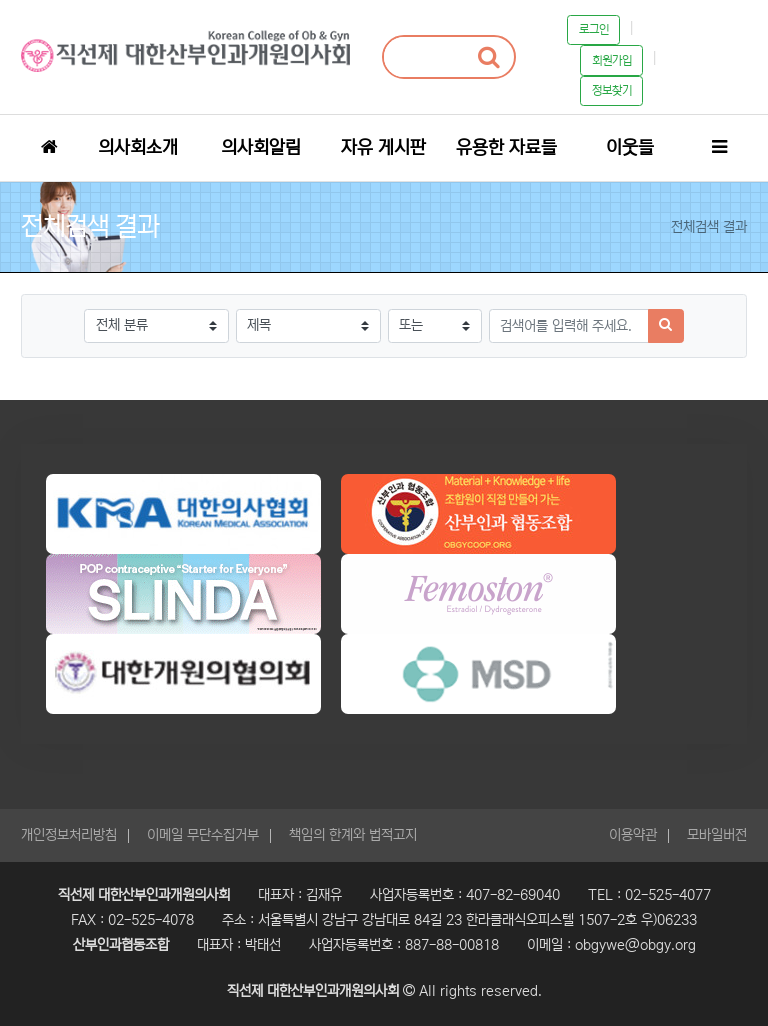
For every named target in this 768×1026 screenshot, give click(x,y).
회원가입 (612, 60)
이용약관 (633, 835)
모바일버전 (717, 835)
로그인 (594, 29)
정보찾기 (612, 90)
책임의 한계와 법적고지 (353, 835)
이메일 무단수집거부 (203, 835)
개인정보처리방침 (69, 835)
